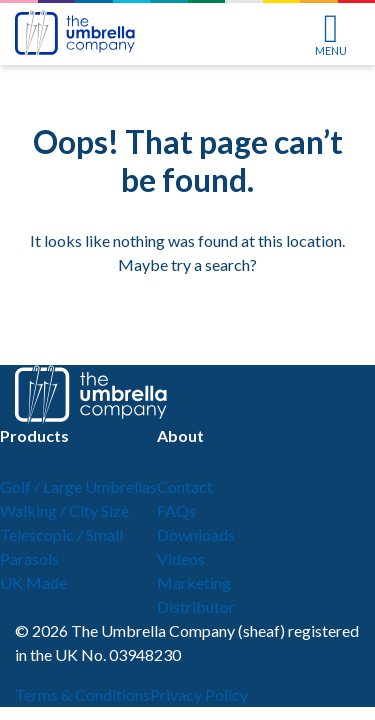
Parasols (29, 558)
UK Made (33, 582)
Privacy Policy (199, 694)
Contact (185, 486)
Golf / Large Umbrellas (78, 486)
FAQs (176, 510)
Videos (181, 558)
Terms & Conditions (82, 694)
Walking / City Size (64, 510)
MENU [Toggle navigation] (331, 35)
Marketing (194, 582)
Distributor (196, 606)
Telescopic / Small (61, 534)
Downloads (196, 534)
